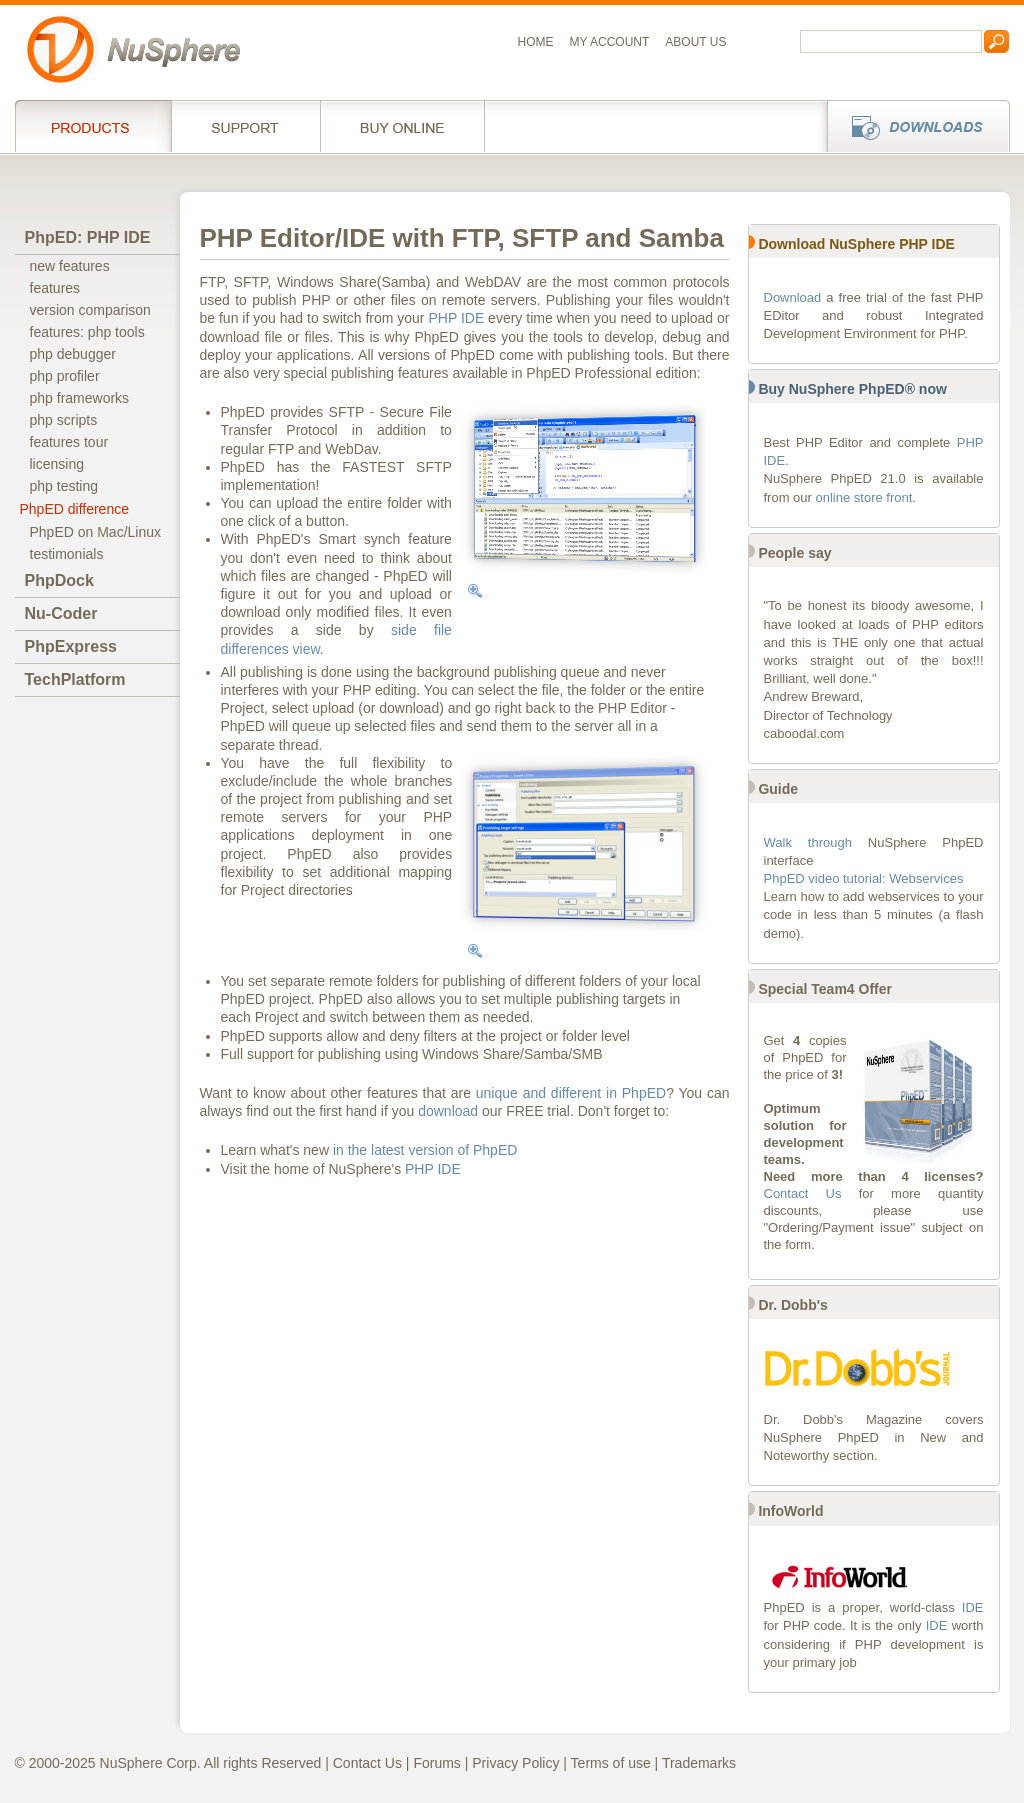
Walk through (808, 842)
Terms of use (611, 1763)
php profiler (65, 376)
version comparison (90, 310)
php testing (64, 486)
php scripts (64, 420)
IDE (973, 1607)
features (55, 288)
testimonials (67, 554)
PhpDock (59, 580)
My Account (610, 42)
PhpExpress (71, 646)
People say (794, 553)
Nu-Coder (61, 613)
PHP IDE (456, 318)
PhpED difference (74, 509)
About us (695, 42)
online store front (864, 497)
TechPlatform (75, 679)
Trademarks (699, 1763)
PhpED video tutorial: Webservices (864, 878)
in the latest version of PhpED (425, 1150)
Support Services (245, 126)
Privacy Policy (515, 1763)
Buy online (402, 126)
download (448, 1111)
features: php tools (87, 332)
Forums (436, 1763)
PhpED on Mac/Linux (96, 532)
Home (536, 42)
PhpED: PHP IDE (88, 237)
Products (93, 126)
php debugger (73, 354)
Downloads (912, 126)
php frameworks (80, 398)
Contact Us (803, 1193)
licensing (57, 464)
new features (70, 266)
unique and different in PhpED (571, 1093)
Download (793, 297)
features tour (69, 442)
